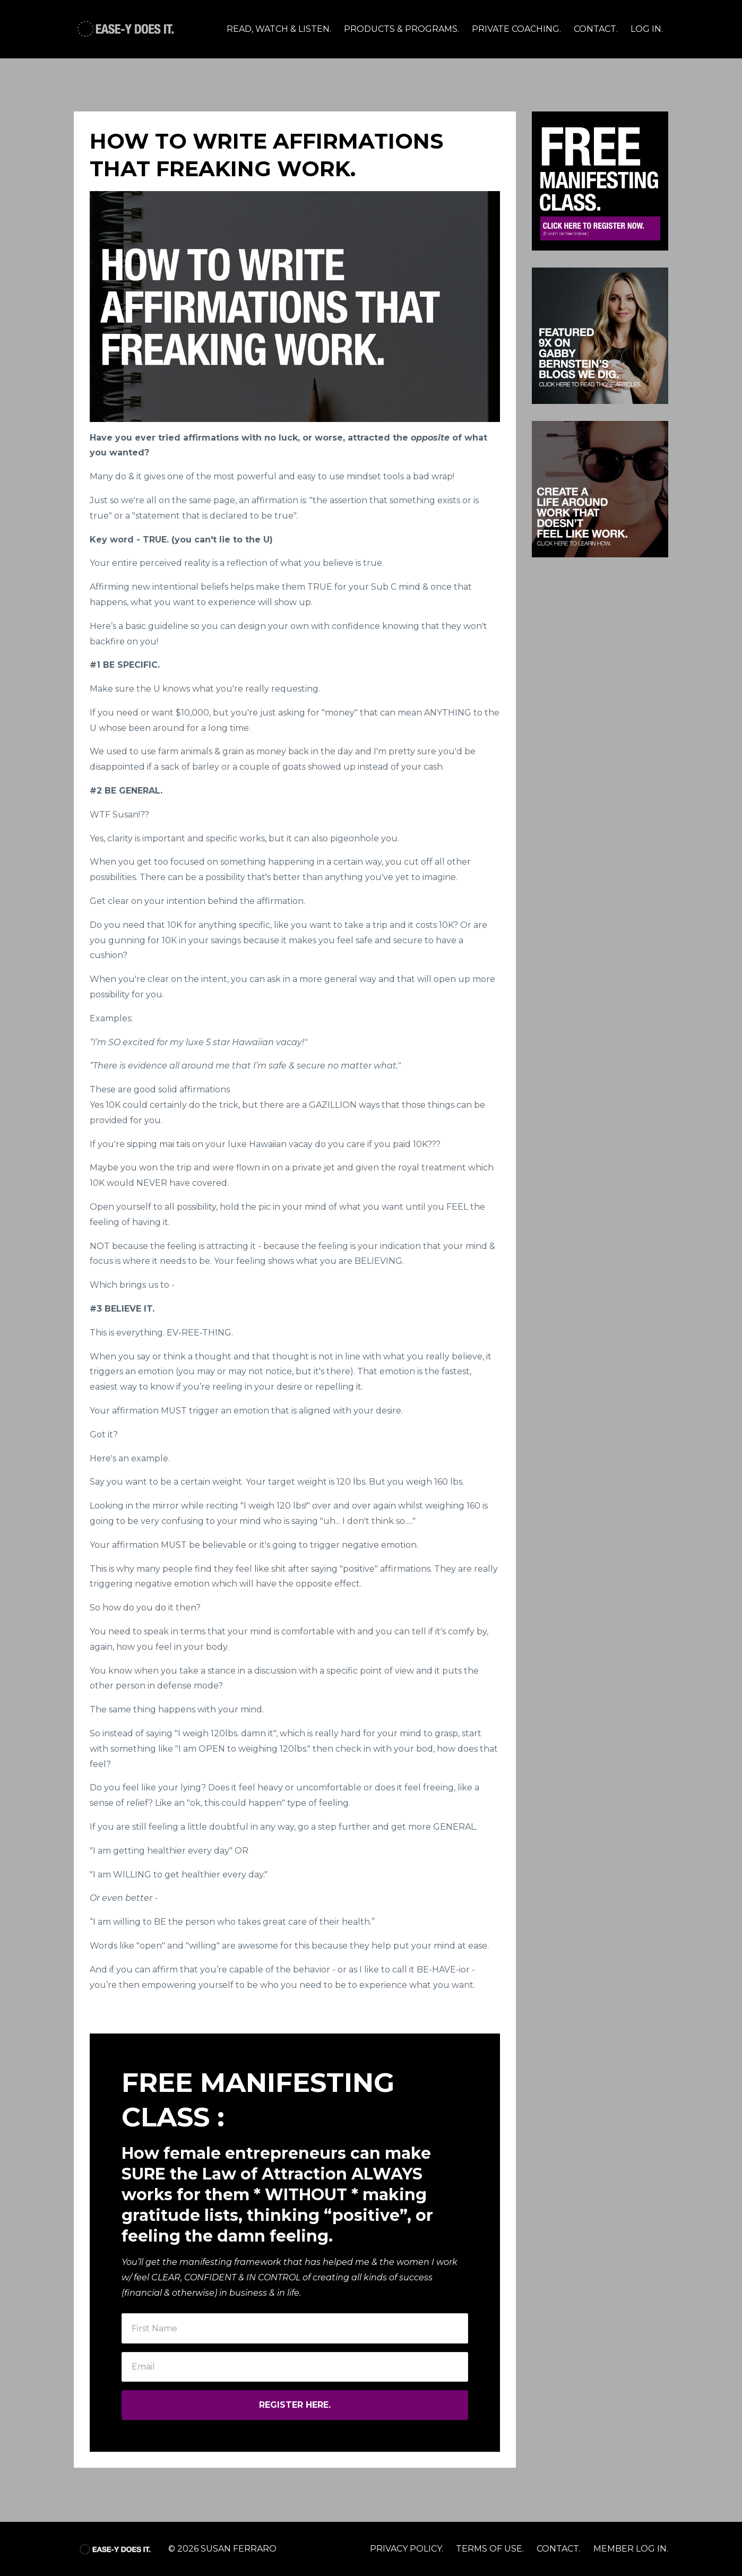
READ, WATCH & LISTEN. (279, 29)
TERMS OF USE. (490, 2549)
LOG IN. (647, 29)
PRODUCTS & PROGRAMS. (401, 29)
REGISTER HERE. (295, 2405)
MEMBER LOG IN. (630, 2549)
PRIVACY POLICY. (406, 2549)
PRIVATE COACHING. (516, 29)
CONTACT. (596, 29)
